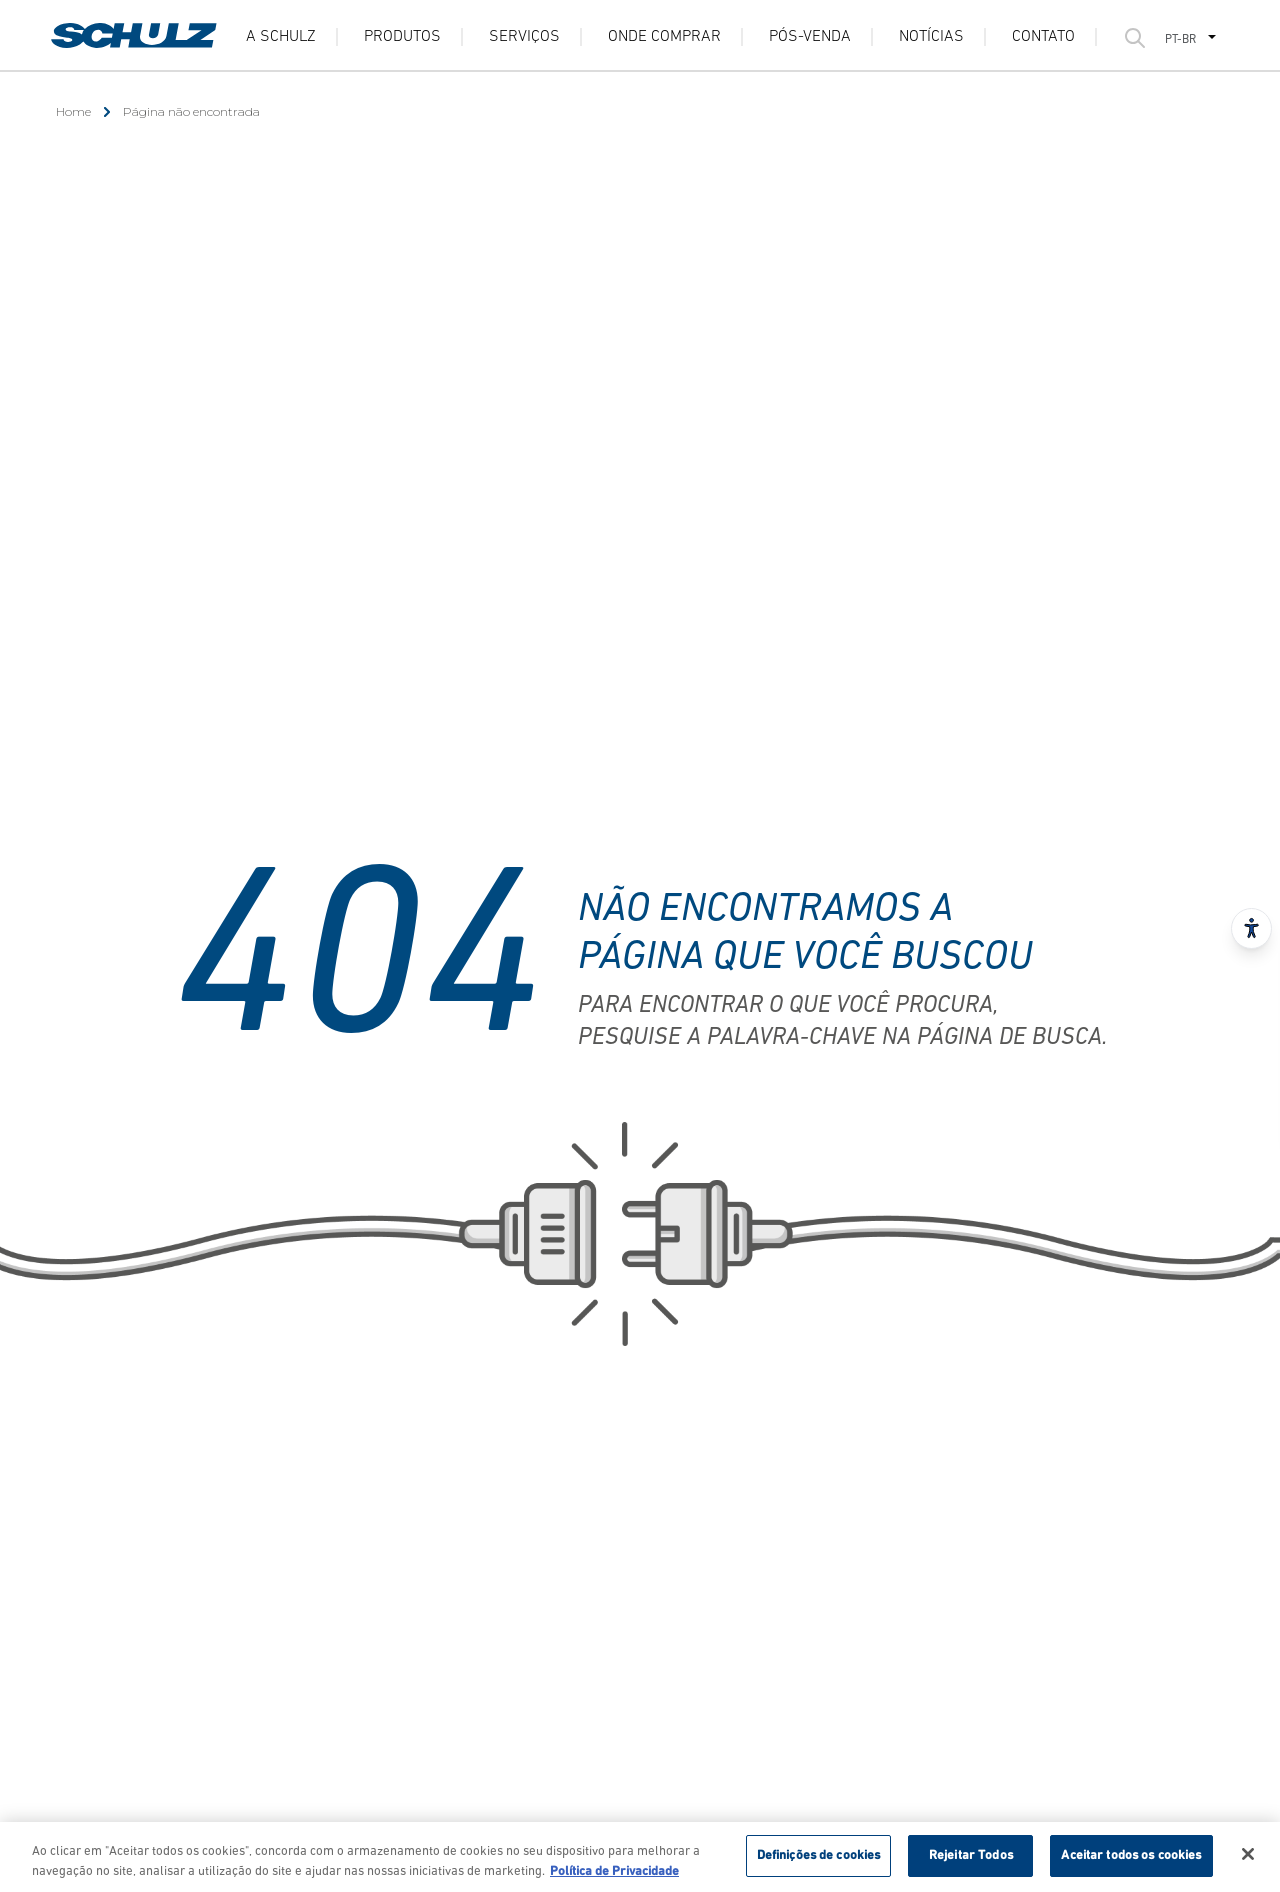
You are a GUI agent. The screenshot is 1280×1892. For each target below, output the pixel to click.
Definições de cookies (819, 1862)
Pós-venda (810, 37)
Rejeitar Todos (971, 1862)
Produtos (402, 37)
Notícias (931, 37)
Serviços (524, 37)
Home (73, 111)
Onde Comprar (664, 37)
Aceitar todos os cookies (1131, 1862)
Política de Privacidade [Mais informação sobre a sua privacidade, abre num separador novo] (614, 1877)
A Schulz (281, 37)
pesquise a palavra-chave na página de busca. (842, 1038)
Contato (1043, 37)
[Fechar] (1248, 1861)
